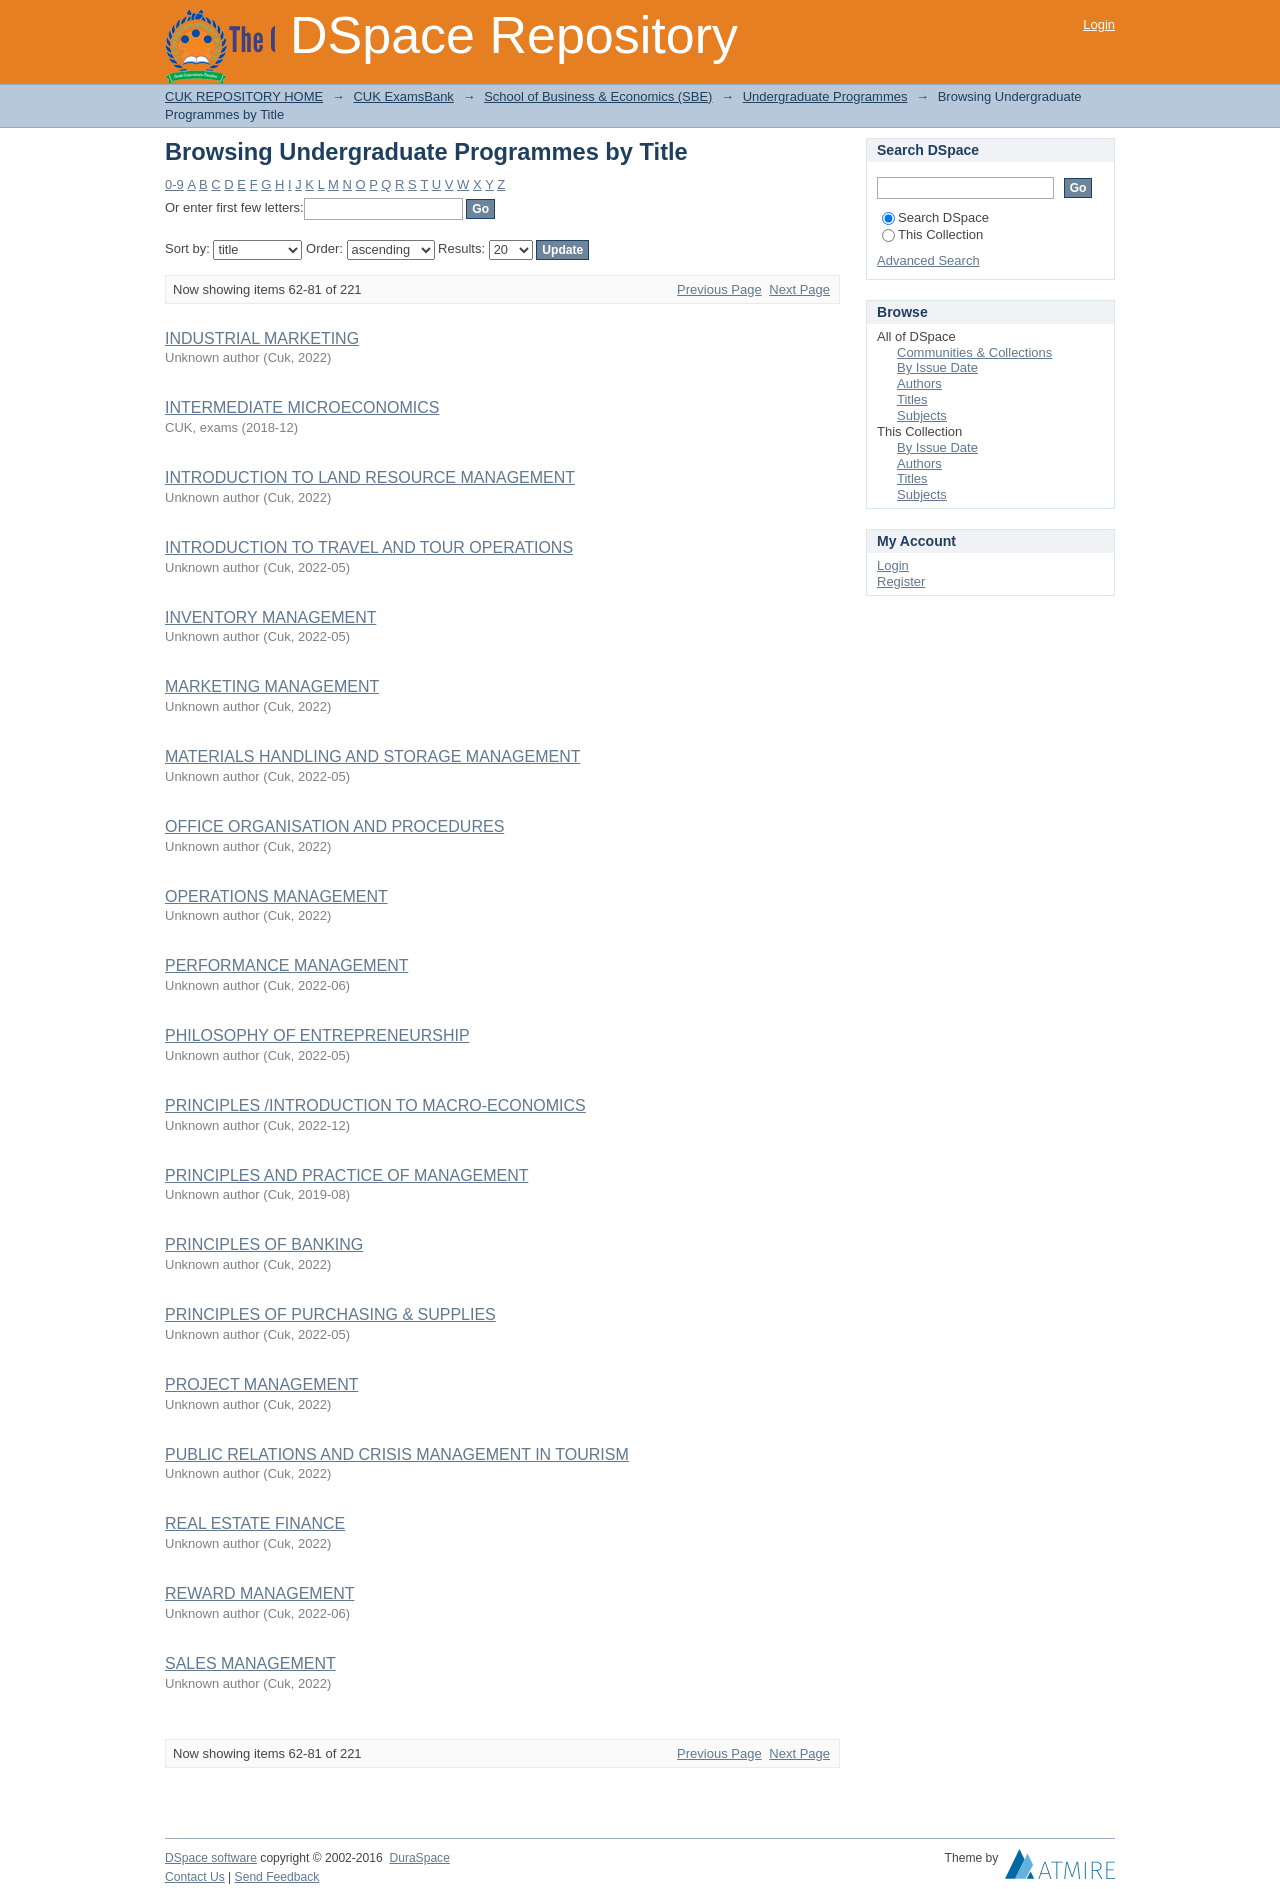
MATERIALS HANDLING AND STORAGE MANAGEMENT (372, 756)
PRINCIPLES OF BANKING (264, 1244)
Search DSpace (935, 217)
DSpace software (211, 1858)
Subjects (922, 415)
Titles (912, 399)
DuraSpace (419, 1858)
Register (901, 581)
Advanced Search (928, 260)
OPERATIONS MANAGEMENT (276, 896)
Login (1099, 24)
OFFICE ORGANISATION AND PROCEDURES (334, 826)
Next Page (799, 289)
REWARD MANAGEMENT (259, 1593)
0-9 (174, 184)
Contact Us (195, 1877)
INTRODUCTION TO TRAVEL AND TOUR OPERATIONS (369, 547)
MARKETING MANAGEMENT (272, 686)
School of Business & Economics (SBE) (598, 96)
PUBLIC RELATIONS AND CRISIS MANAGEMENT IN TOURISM (397, 1454)
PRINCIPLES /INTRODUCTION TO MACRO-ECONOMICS (375, 1105)
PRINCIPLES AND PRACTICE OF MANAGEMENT (346, 1175)
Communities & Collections (974, 352)
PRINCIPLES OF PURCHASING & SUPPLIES (330, 1314)
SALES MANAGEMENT (250, 1663)
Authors (919, 383)
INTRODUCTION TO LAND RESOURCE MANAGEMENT (370, 477)
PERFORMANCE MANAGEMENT (286, 965)
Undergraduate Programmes (825, 96)
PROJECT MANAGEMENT (261, 1384)
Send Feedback (277, 1877)
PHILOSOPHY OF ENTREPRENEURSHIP (317, 1035)
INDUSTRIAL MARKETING (262, 338)
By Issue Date (937, 367)
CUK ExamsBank (403, 96)
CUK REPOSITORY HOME (244, 96)
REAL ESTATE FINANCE (255, 1523)
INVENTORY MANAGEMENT (270, 617)
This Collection (932, 234)
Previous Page (719, 289)
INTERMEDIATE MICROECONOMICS (302, 407)
